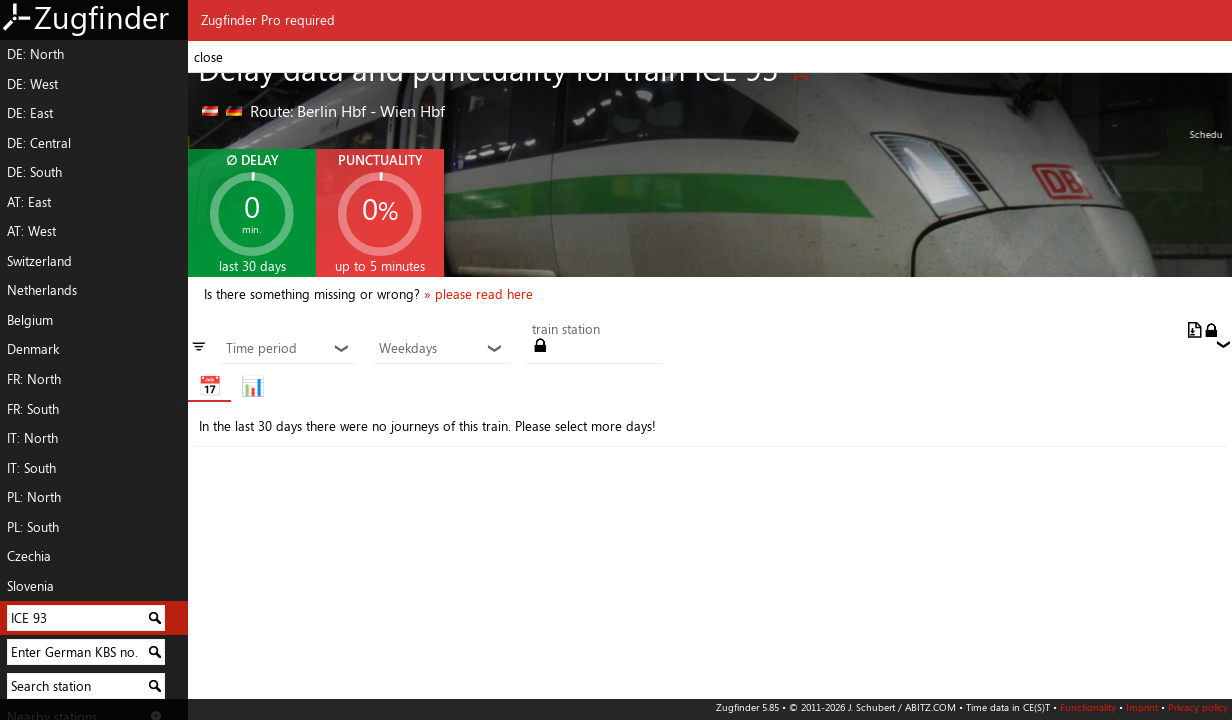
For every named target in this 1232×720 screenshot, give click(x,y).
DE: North (35, 54)
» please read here (478, 294)
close (208, 57)
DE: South (34, 172)
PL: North (34, 497)
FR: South (33, 409)
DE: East (30, 113)
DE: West (32, 84)
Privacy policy (1198, 707)
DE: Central (39, 143)
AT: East (29, 202)
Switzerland (39, 261)
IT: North (32, 438)
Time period (287, 349)
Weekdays (440, 349)
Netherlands (42, 290)
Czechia (29, 556)
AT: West (31, 231)
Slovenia (30, 586)
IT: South (31, 468)
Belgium (30, 320)
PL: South (33, 527)
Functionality (1088, 707)
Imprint (1142, 707)
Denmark (33, 349)
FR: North (34, 379)
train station (566, 330)
